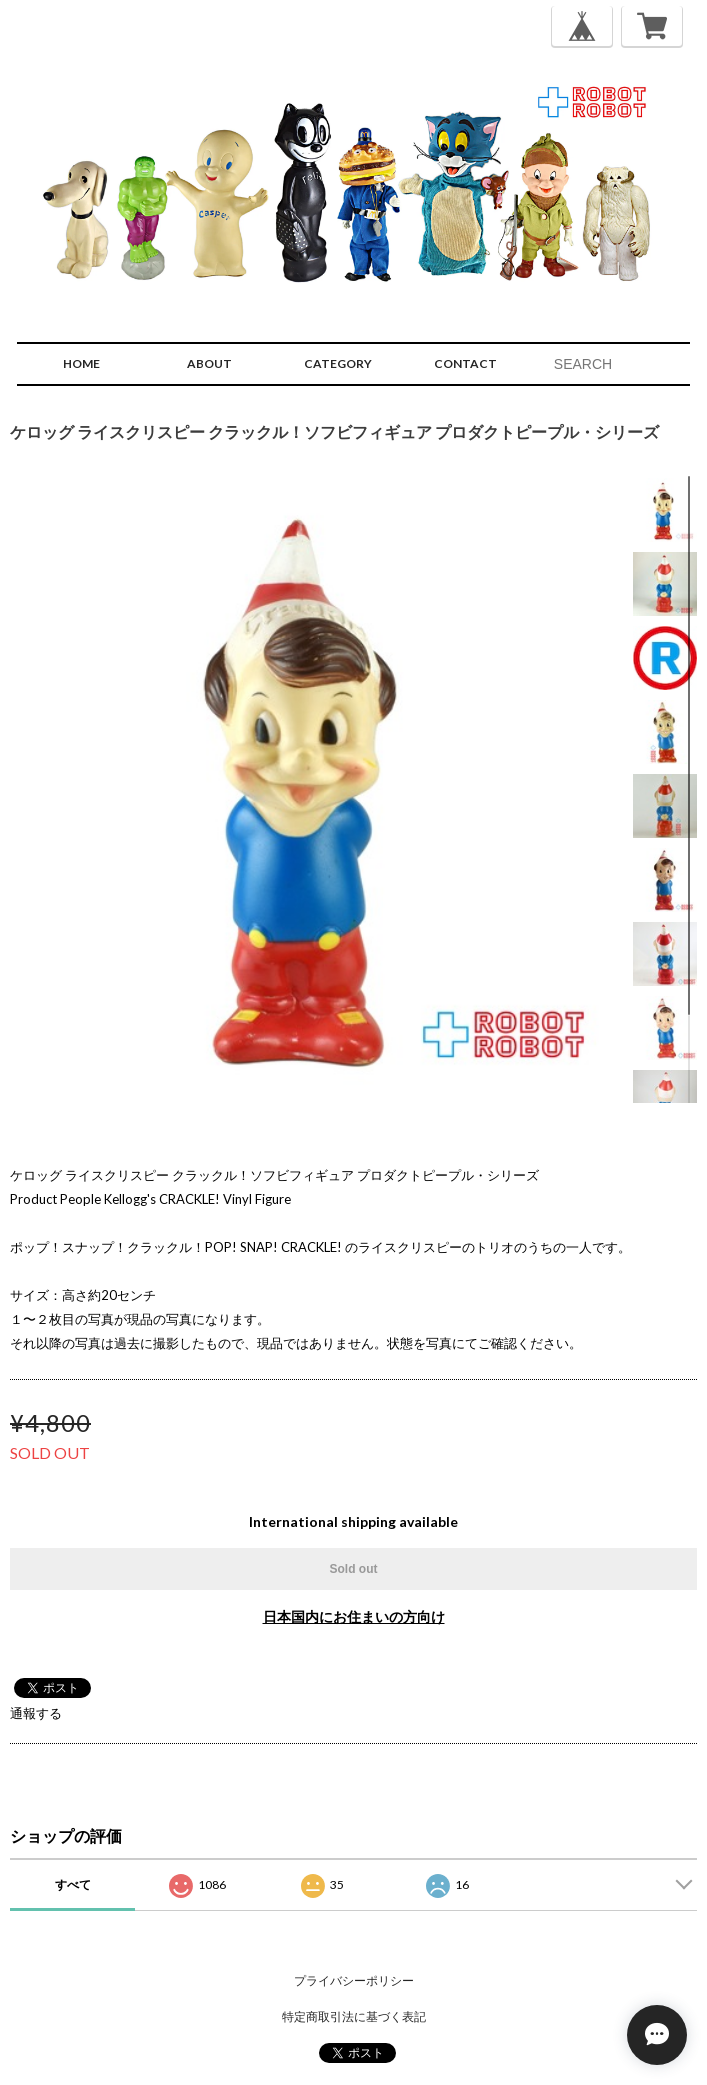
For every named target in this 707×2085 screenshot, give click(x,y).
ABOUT (209, 363)
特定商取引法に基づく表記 (354, 2016)
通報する (36, 1713)
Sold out (354, 1569)
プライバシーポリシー (354, 1980)
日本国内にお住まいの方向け (354, 1616)
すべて (73, 1884)
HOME (81, 363)
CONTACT (465, 363)
